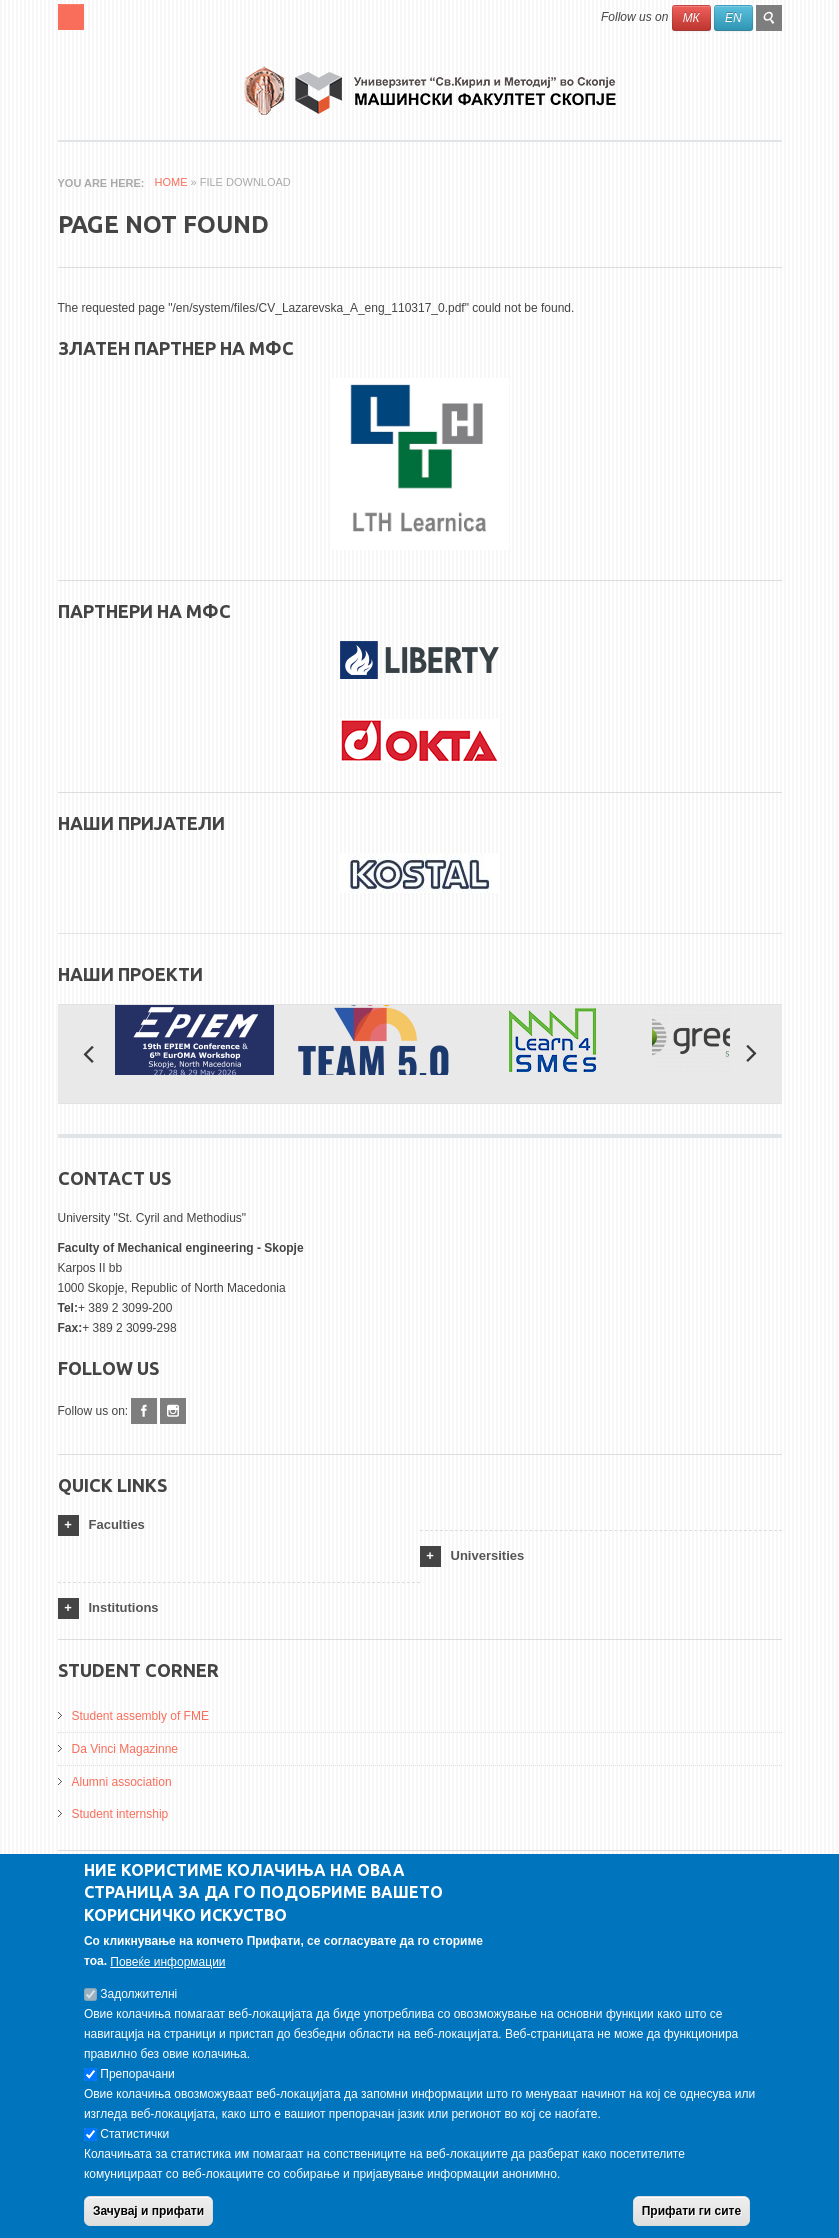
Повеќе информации (167, 1973)
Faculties (117, 1524)
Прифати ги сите (691, 2222)
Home (171, 182)
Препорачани (137, 2085)
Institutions (124, 1607)
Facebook (144, 1411)
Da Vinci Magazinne (125, 1749)
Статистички (134, 2145)
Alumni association (122, 1782)
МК (691, 18)
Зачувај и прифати (148, 2222)
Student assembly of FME (140, 1716)
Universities (488, 1555)
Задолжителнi (138, 2005)
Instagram (173, 1411)
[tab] (239, 1525)
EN (733, 18)
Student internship (120, 1814)
